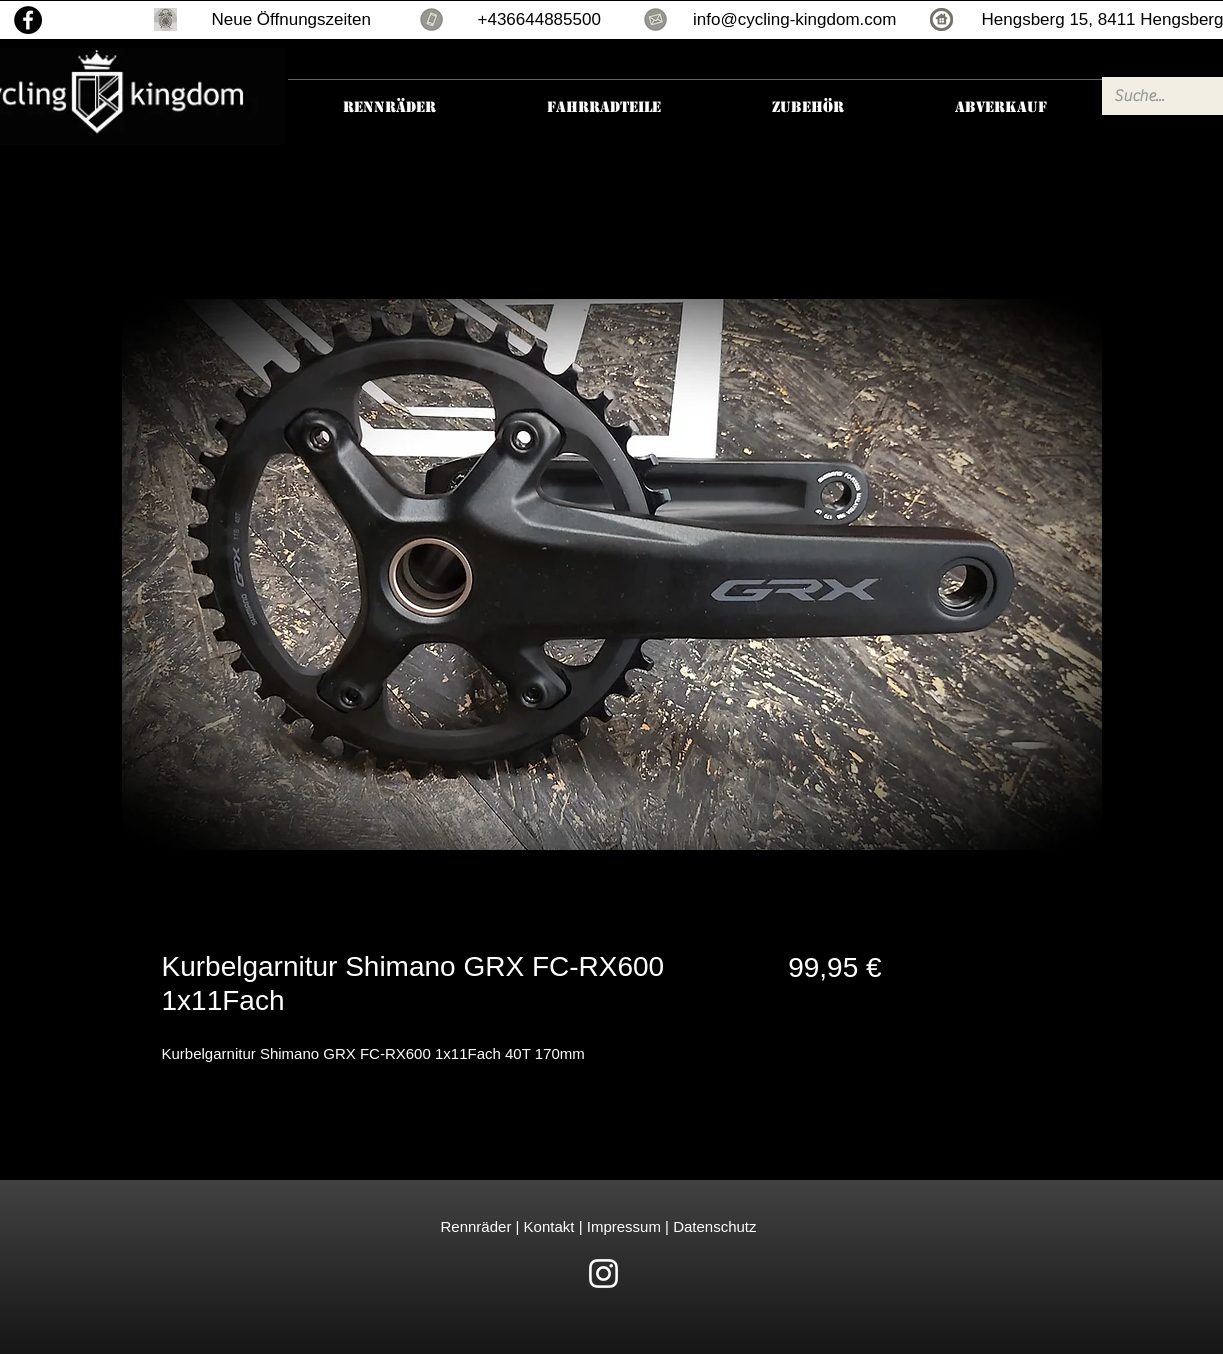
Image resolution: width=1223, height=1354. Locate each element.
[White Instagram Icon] (603, 1273)
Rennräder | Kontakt (510, 1226)
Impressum (622, 1226)
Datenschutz (714, 1226)
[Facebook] (28, 20)
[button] (165, 19)
